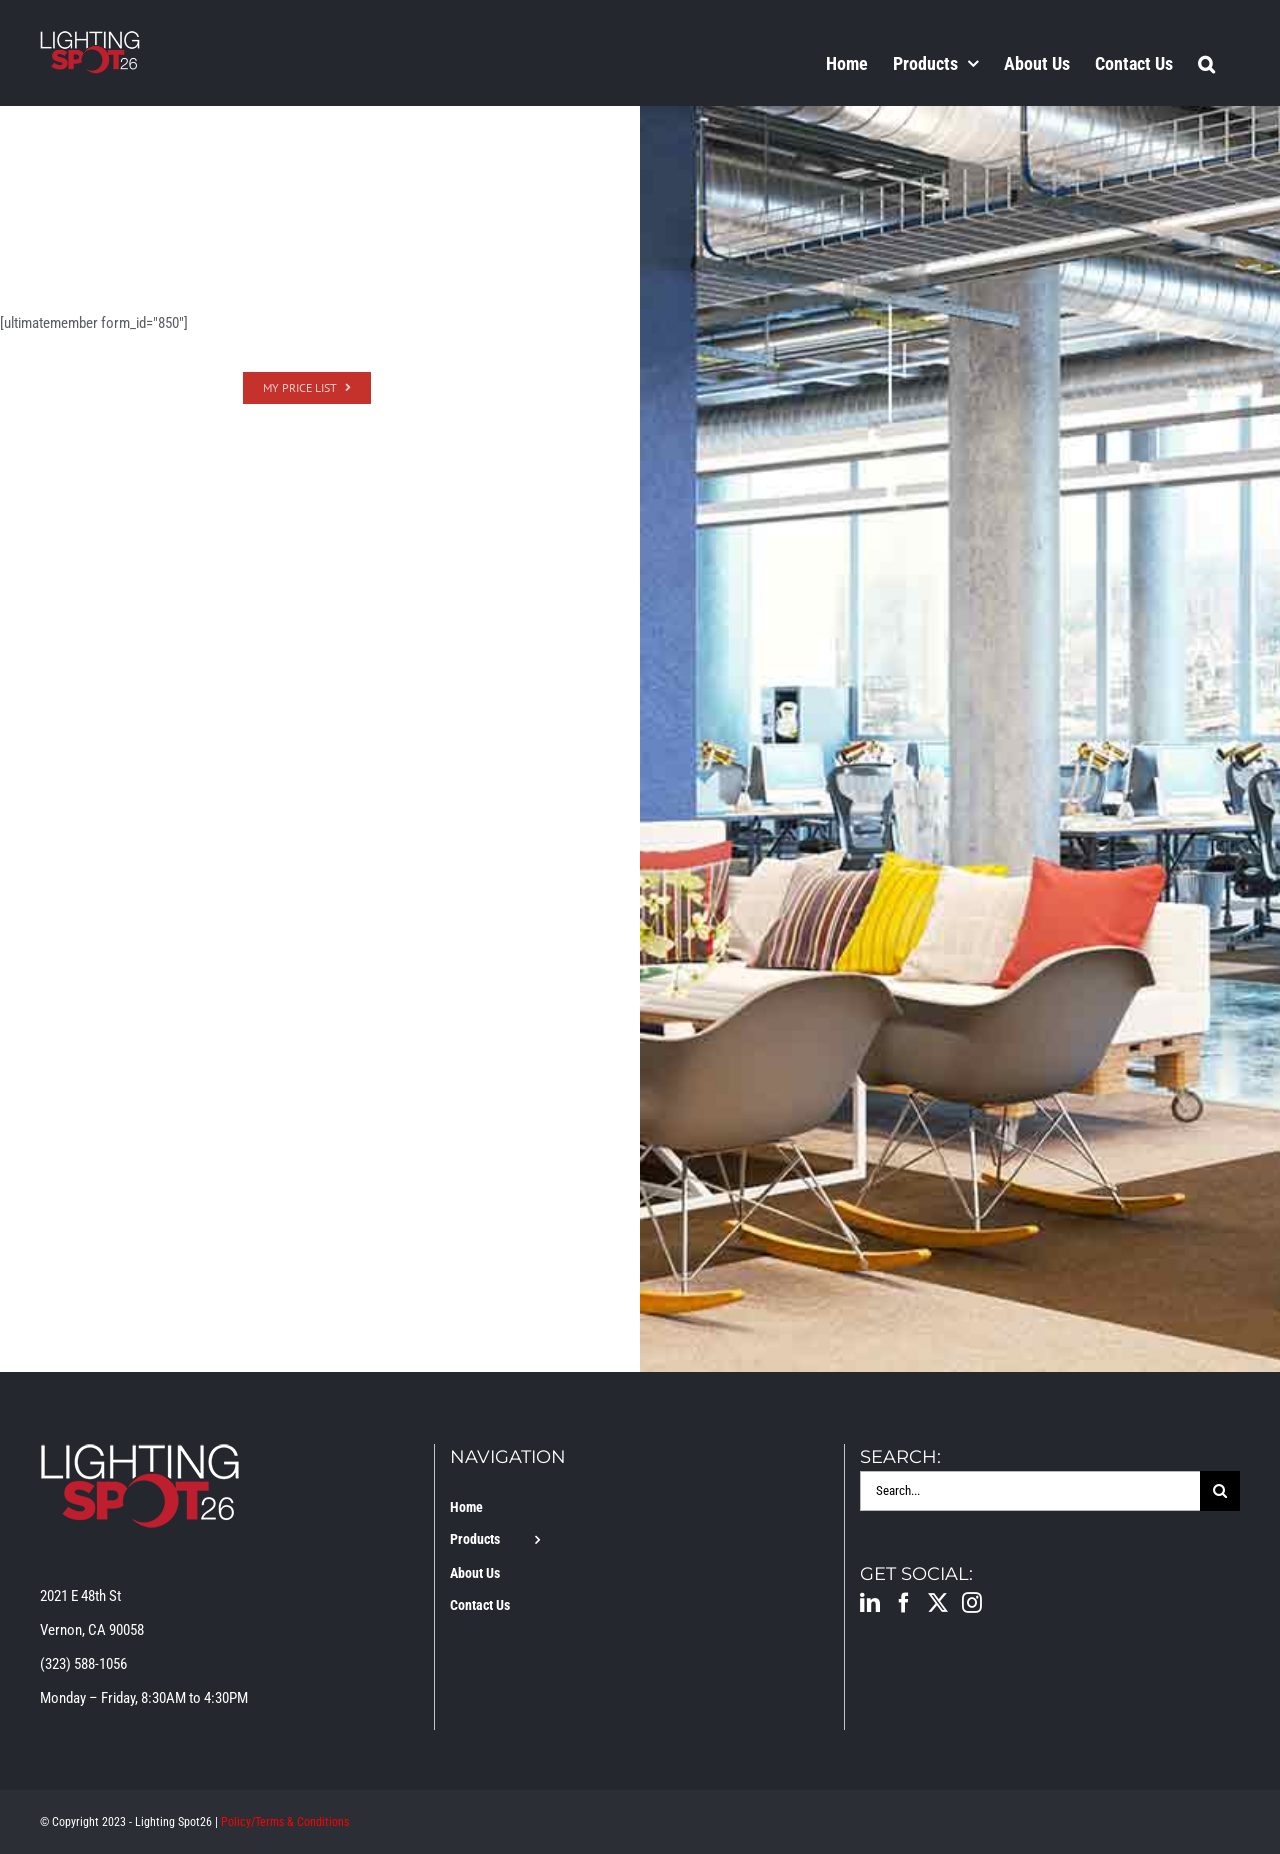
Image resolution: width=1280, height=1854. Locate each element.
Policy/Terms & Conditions (285, 1822)
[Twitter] (938, 1603)
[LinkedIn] (870, 1603)
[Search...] (1030, 1491)
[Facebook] (904, 1603)
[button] (1206, 63)
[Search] (1220, 1491)
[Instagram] (972, 1603)
